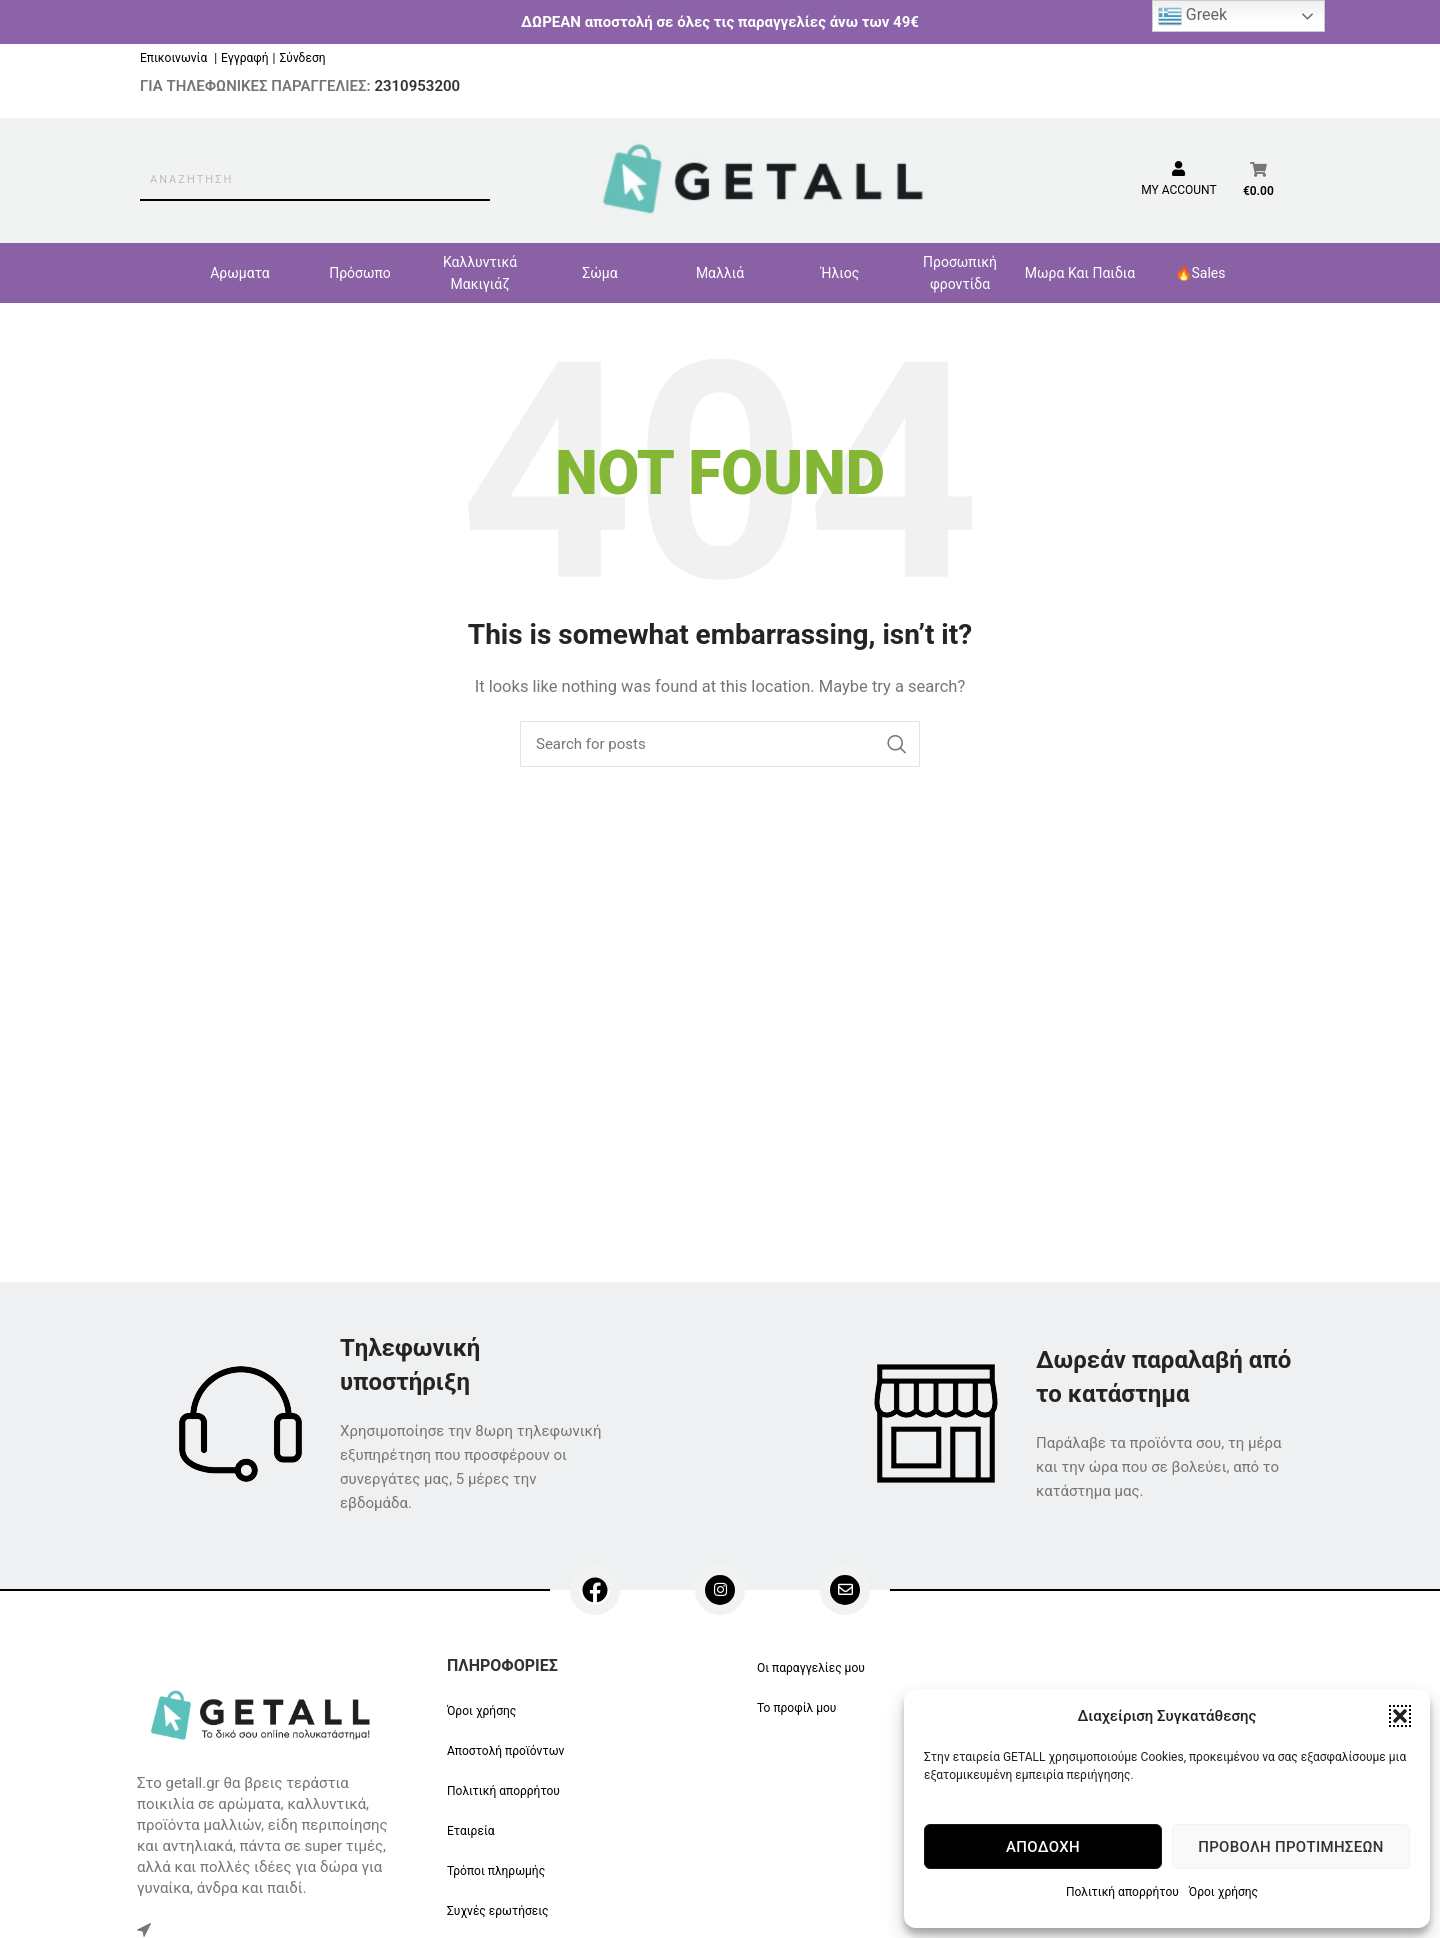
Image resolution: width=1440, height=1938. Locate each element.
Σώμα (599, 273)
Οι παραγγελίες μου (811, 1668)
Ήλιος (840, 273)
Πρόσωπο (360, 273)
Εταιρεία (471, 1831)
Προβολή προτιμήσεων (1290, 1847)
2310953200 (417, 86)
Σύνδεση (302, 58)
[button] (1400, 1716)
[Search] (720, 744)
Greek (1192, 16)
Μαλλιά (720, 273)
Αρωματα (240, 273)
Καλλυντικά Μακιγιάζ (480, 273)
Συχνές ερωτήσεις (498, 1911)
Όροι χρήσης (1223, 1892)
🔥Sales (1200, 273)
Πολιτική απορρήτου (1122, 1892)
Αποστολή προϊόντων (505, 1751)
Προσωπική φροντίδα (960, 273)
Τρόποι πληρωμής (496, 1871)
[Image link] (263, 1713)
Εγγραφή (244, 58)
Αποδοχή (1043, 1847)
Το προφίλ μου (796, 1708)
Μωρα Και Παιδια (1080, 273)
